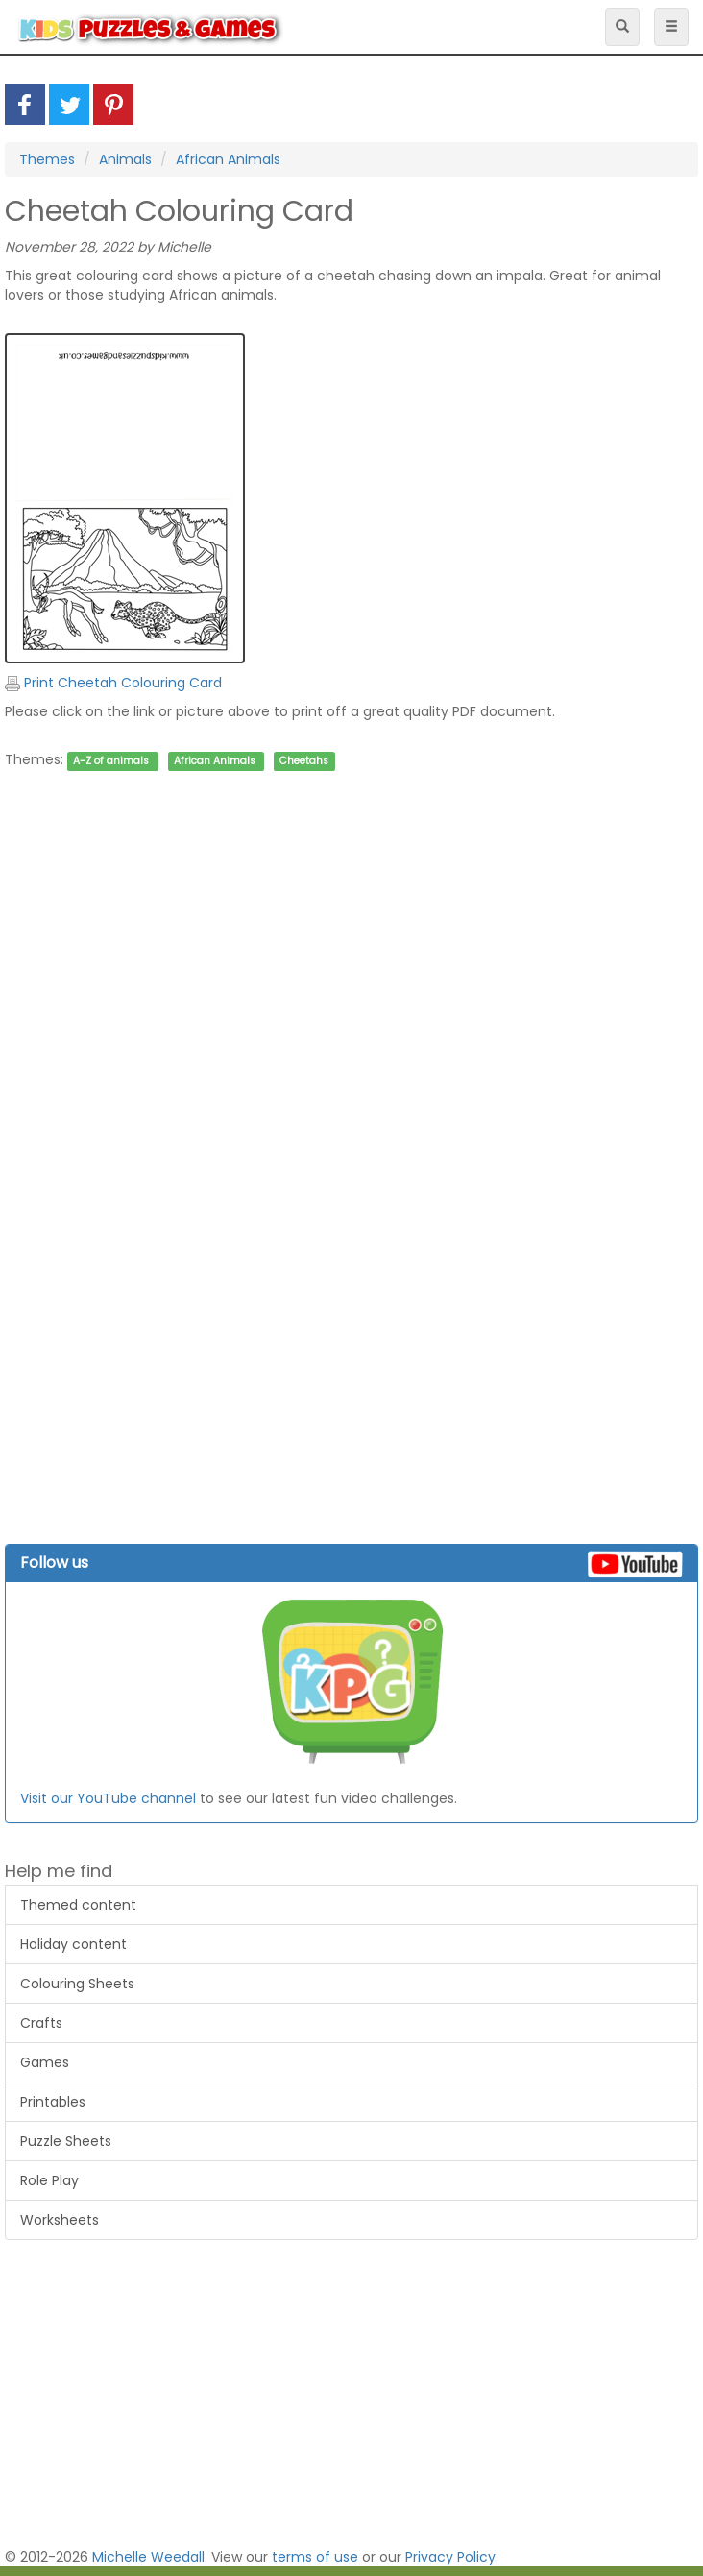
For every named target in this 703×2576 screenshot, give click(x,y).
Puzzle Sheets (65, 2141)
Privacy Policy (450, 2556)
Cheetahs (303, 761)
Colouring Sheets (77, 1983)
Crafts (41, 2023)
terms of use (315, 2556)
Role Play (49, 2180)
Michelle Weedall (148, 2556)
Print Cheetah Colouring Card (113, 682)
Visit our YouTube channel (108, 1798)
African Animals (228, 159)
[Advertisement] (347, 1022)
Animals (125, 159)
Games (44, 2062)
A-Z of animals (111, 761)
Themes (47, 159)
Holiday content (73, 1944)
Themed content (78, 1904)
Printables (52, 2101)
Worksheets (59, 2219)
